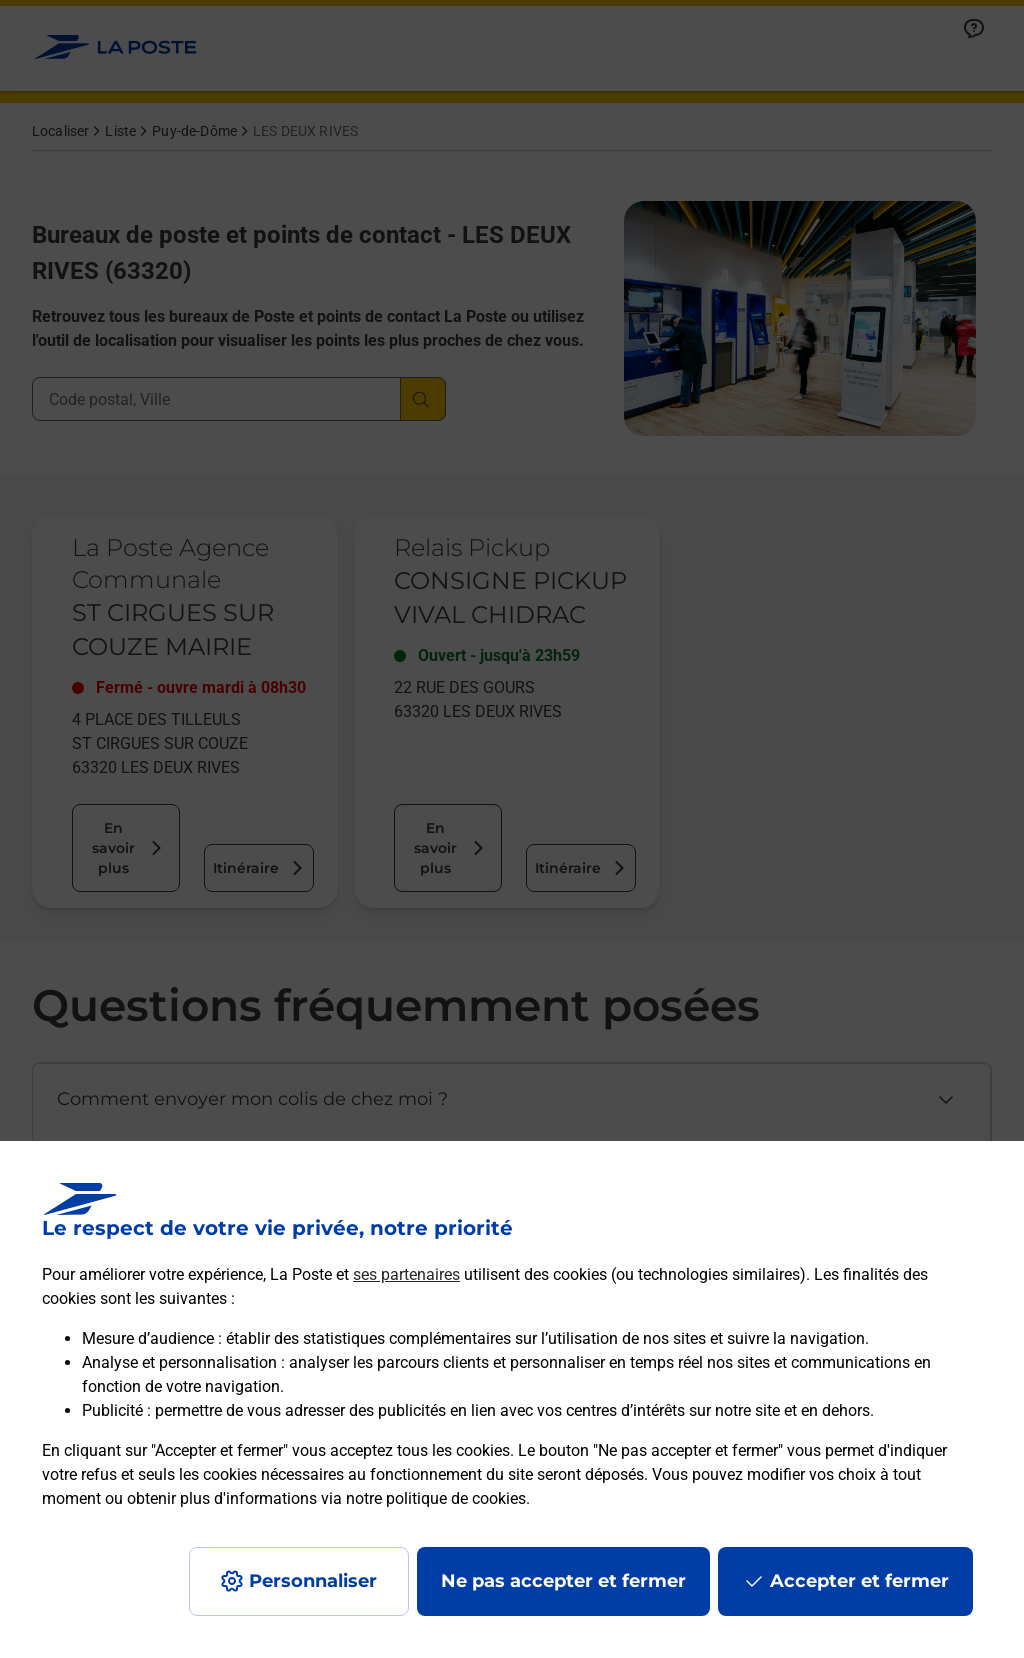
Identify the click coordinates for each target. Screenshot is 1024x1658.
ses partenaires (406, 1274)
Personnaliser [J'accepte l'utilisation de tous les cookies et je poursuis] (313, 1581)
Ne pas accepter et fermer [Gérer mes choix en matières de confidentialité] (563, 1581)
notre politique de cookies (436, 1498)
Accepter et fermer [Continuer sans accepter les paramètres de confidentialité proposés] (859, 1581)
